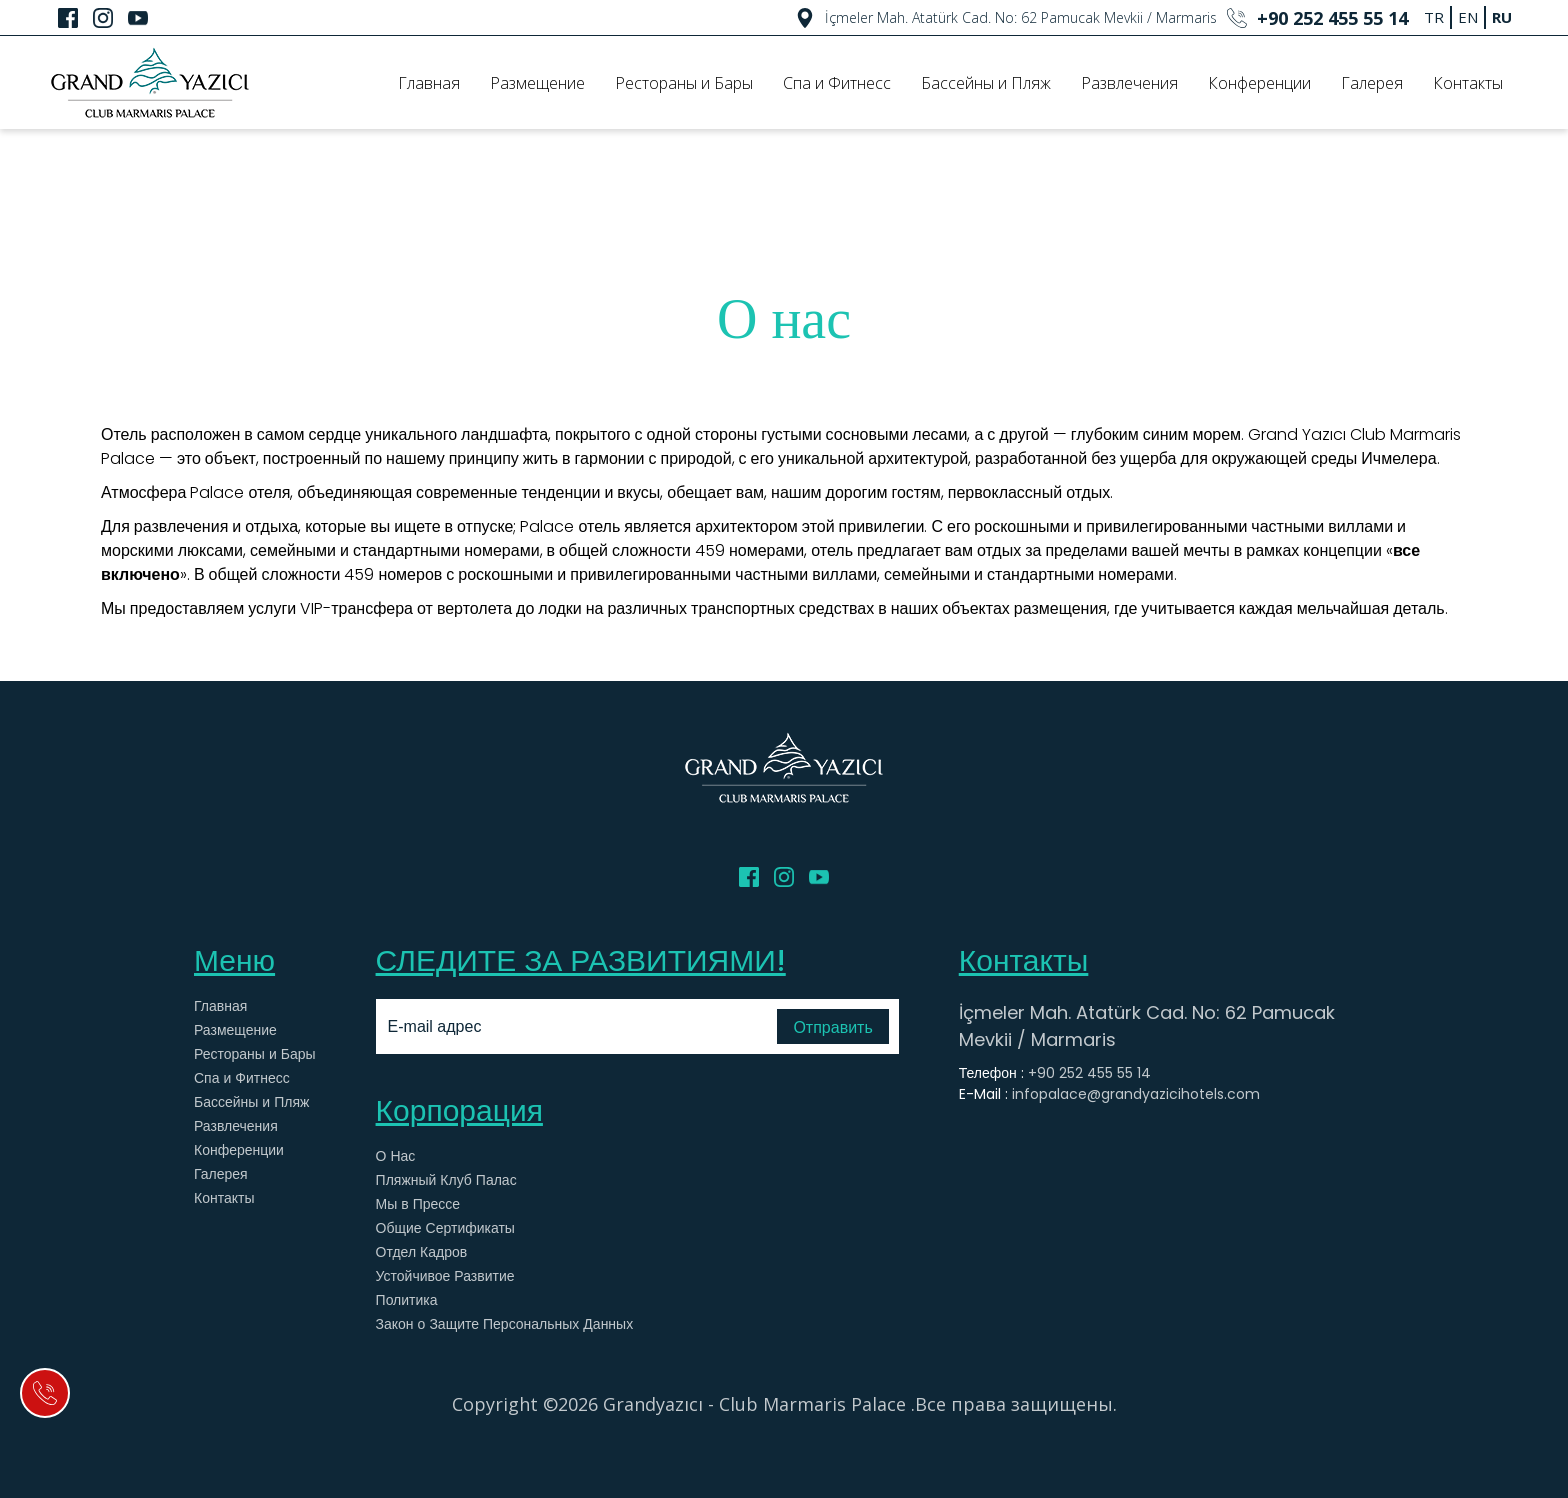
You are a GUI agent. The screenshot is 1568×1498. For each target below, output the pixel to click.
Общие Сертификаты (445, 1228)
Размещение (537, 83)
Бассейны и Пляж (986, 83)
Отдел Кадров (422, 1252)
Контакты (1468, 83)
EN (1468, 17)
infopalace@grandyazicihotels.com (1136, 1094)
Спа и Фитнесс (837, 83)
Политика (407, 1300)
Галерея (1372, 83)
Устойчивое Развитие (445, 1276)
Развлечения (1129, 83)
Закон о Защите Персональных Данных (505, 1324)
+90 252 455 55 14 (1089, 1073)
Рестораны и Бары (684, 83)
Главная (429, 83)
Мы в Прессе (418, 1204)
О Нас (396, 1156)
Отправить (832, 1027)
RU (1502, 17)
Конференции (1259, 83)
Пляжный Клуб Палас (446, 1180)
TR (1434, 17)
